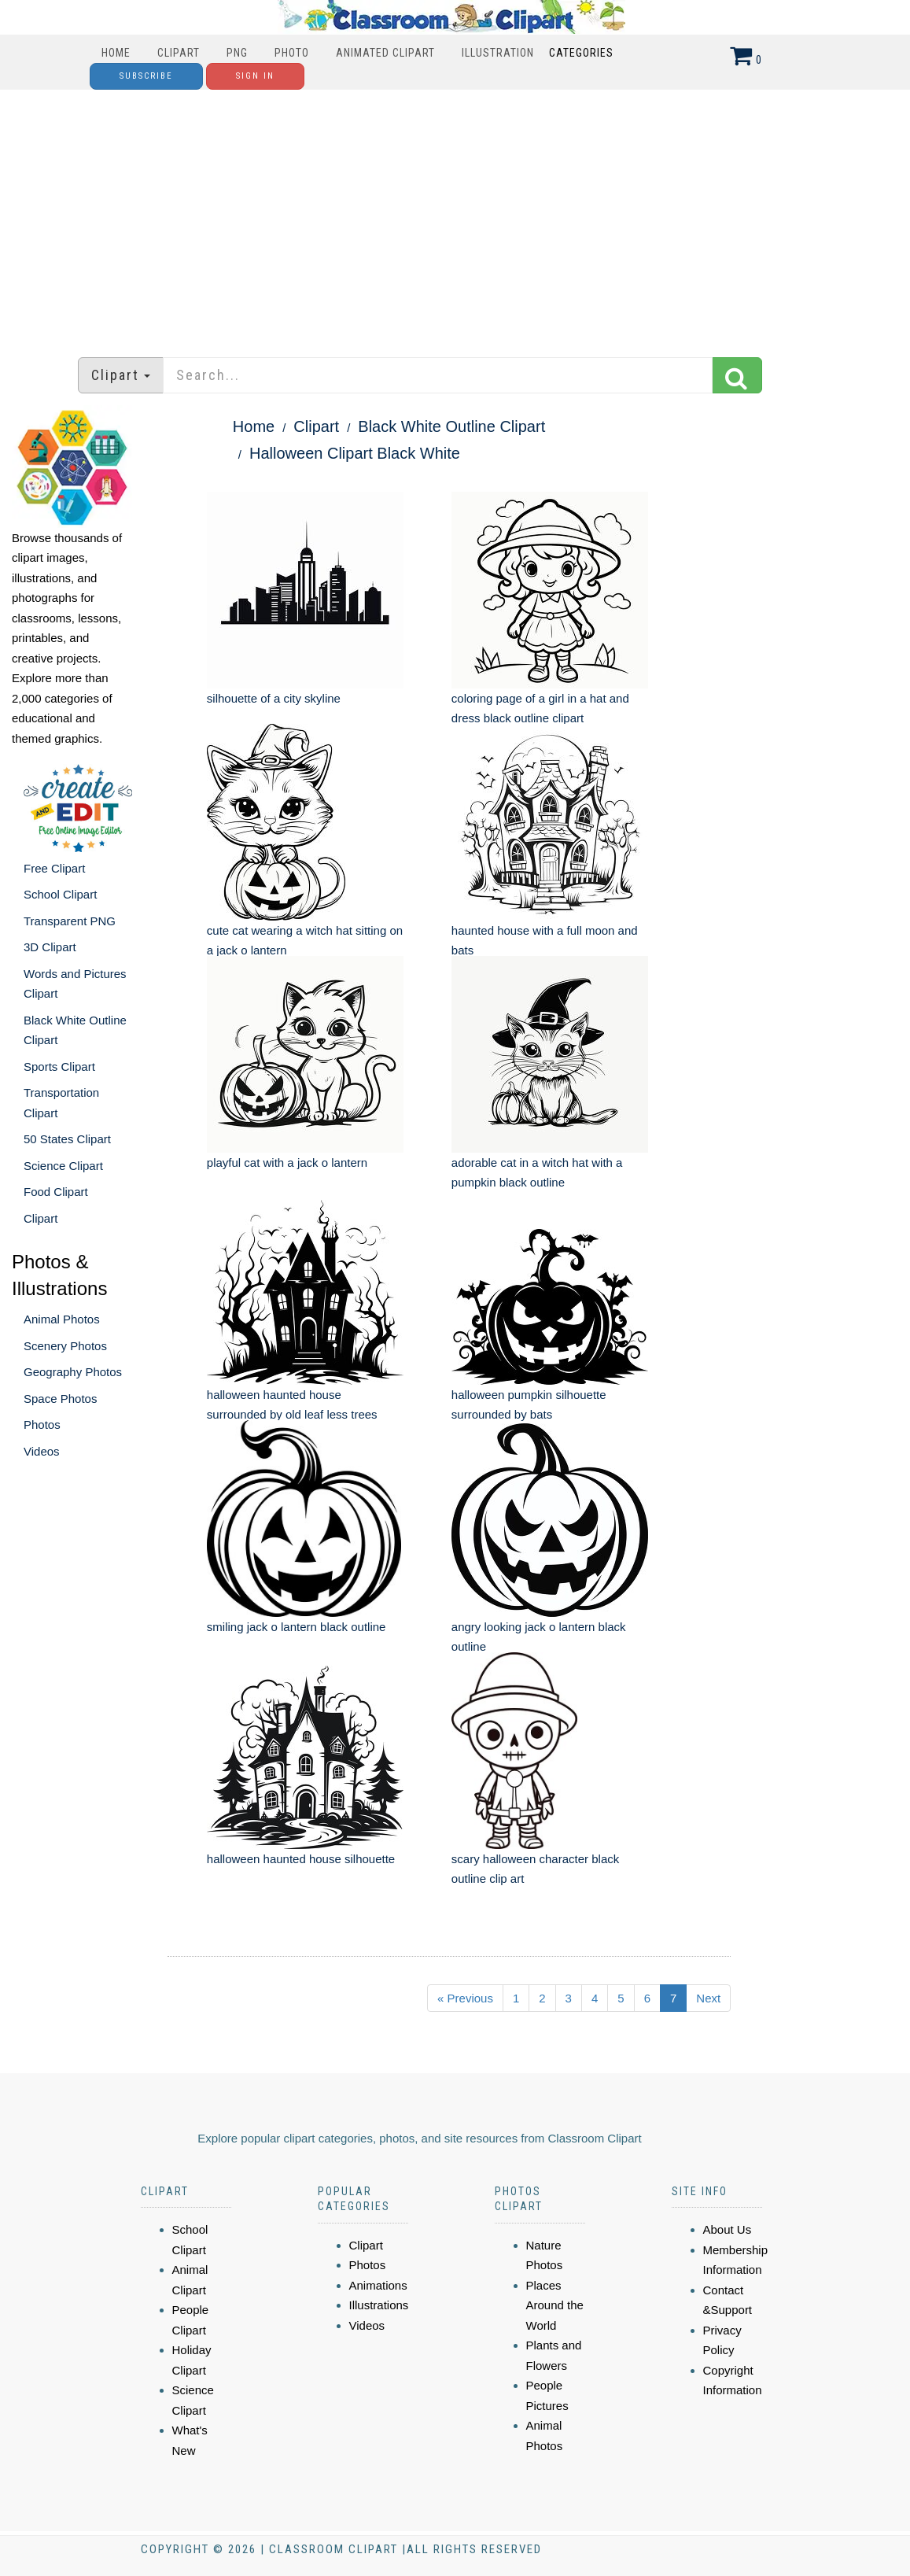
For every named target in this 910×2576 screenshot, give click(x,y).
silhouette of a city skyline (274, 698)
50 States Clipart (67, 1139)
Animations (378, 2285)
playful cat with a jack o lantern (287, 1162)
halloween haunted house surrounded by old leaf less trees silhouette (292, 1414)
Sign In (255, 76)
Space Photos (60, 1398)
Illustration (498, 52)
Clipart (178, 52)
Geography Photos (73, 1371)
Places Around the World (555, 2305)
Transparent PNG (70, 921)
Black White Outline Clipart (451, 426)
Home (116, 52)
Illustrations (379, 2305)
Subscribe (146, 76)
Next (708, 1998)
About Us (727, 2229)
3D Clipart (50, 947)
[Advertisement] (455, 215)
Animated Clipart (385, 52)
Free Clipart (54, 868)
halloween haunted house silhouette (301, 1859)
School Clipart (60, 894)
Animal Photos (62, 1319)
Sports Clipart (59, 1066)
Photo (291, 52)
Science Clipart (63, 1165)
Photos (42, 1424)
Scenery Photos (65, 1346)
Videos (42, 1451)
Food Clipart (56, 1191)
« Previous (465, 1998)
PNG (237, 52)
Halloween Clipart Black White (354, 453)
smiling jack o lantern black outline (296, 1626)
